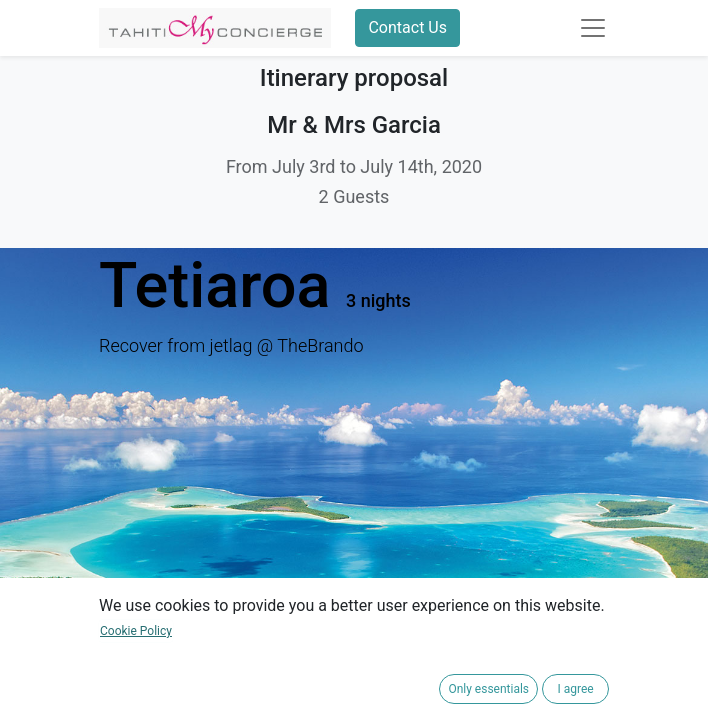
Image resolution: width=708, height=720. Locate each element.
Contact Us (407, 27)
